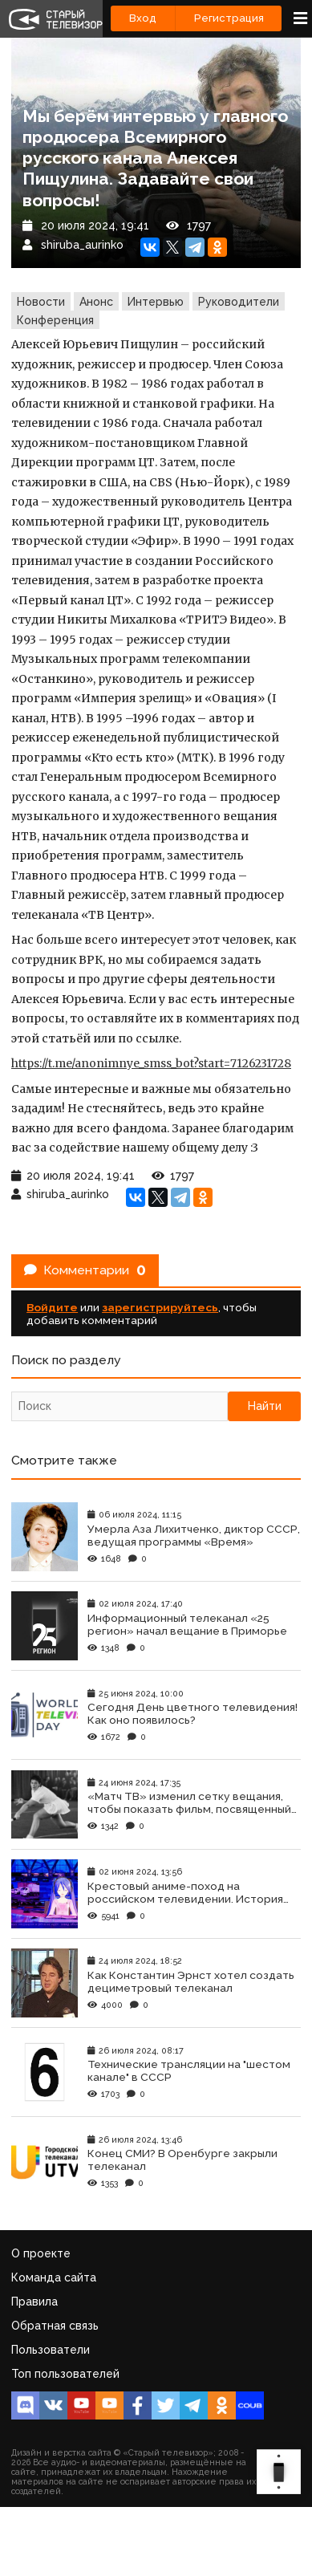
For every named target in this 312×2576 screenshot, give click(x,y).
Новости (41, 301)
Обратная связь (55, 2325)
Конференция (55, 320)
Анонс (96, 301)
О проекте (41, 2253)
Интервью (156, 301)
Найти (265, 1406)
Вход (142, 18)
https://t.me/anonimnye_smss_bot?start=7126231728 (151, 1063)
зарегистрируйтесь (160, 1307)
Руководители (238, 301)
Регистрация (229, 18)
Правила (34, 2301)
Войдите (52, 1307)
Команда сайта (53, 2277)
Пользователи (50, 2349)
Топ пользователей (65, 2373)
